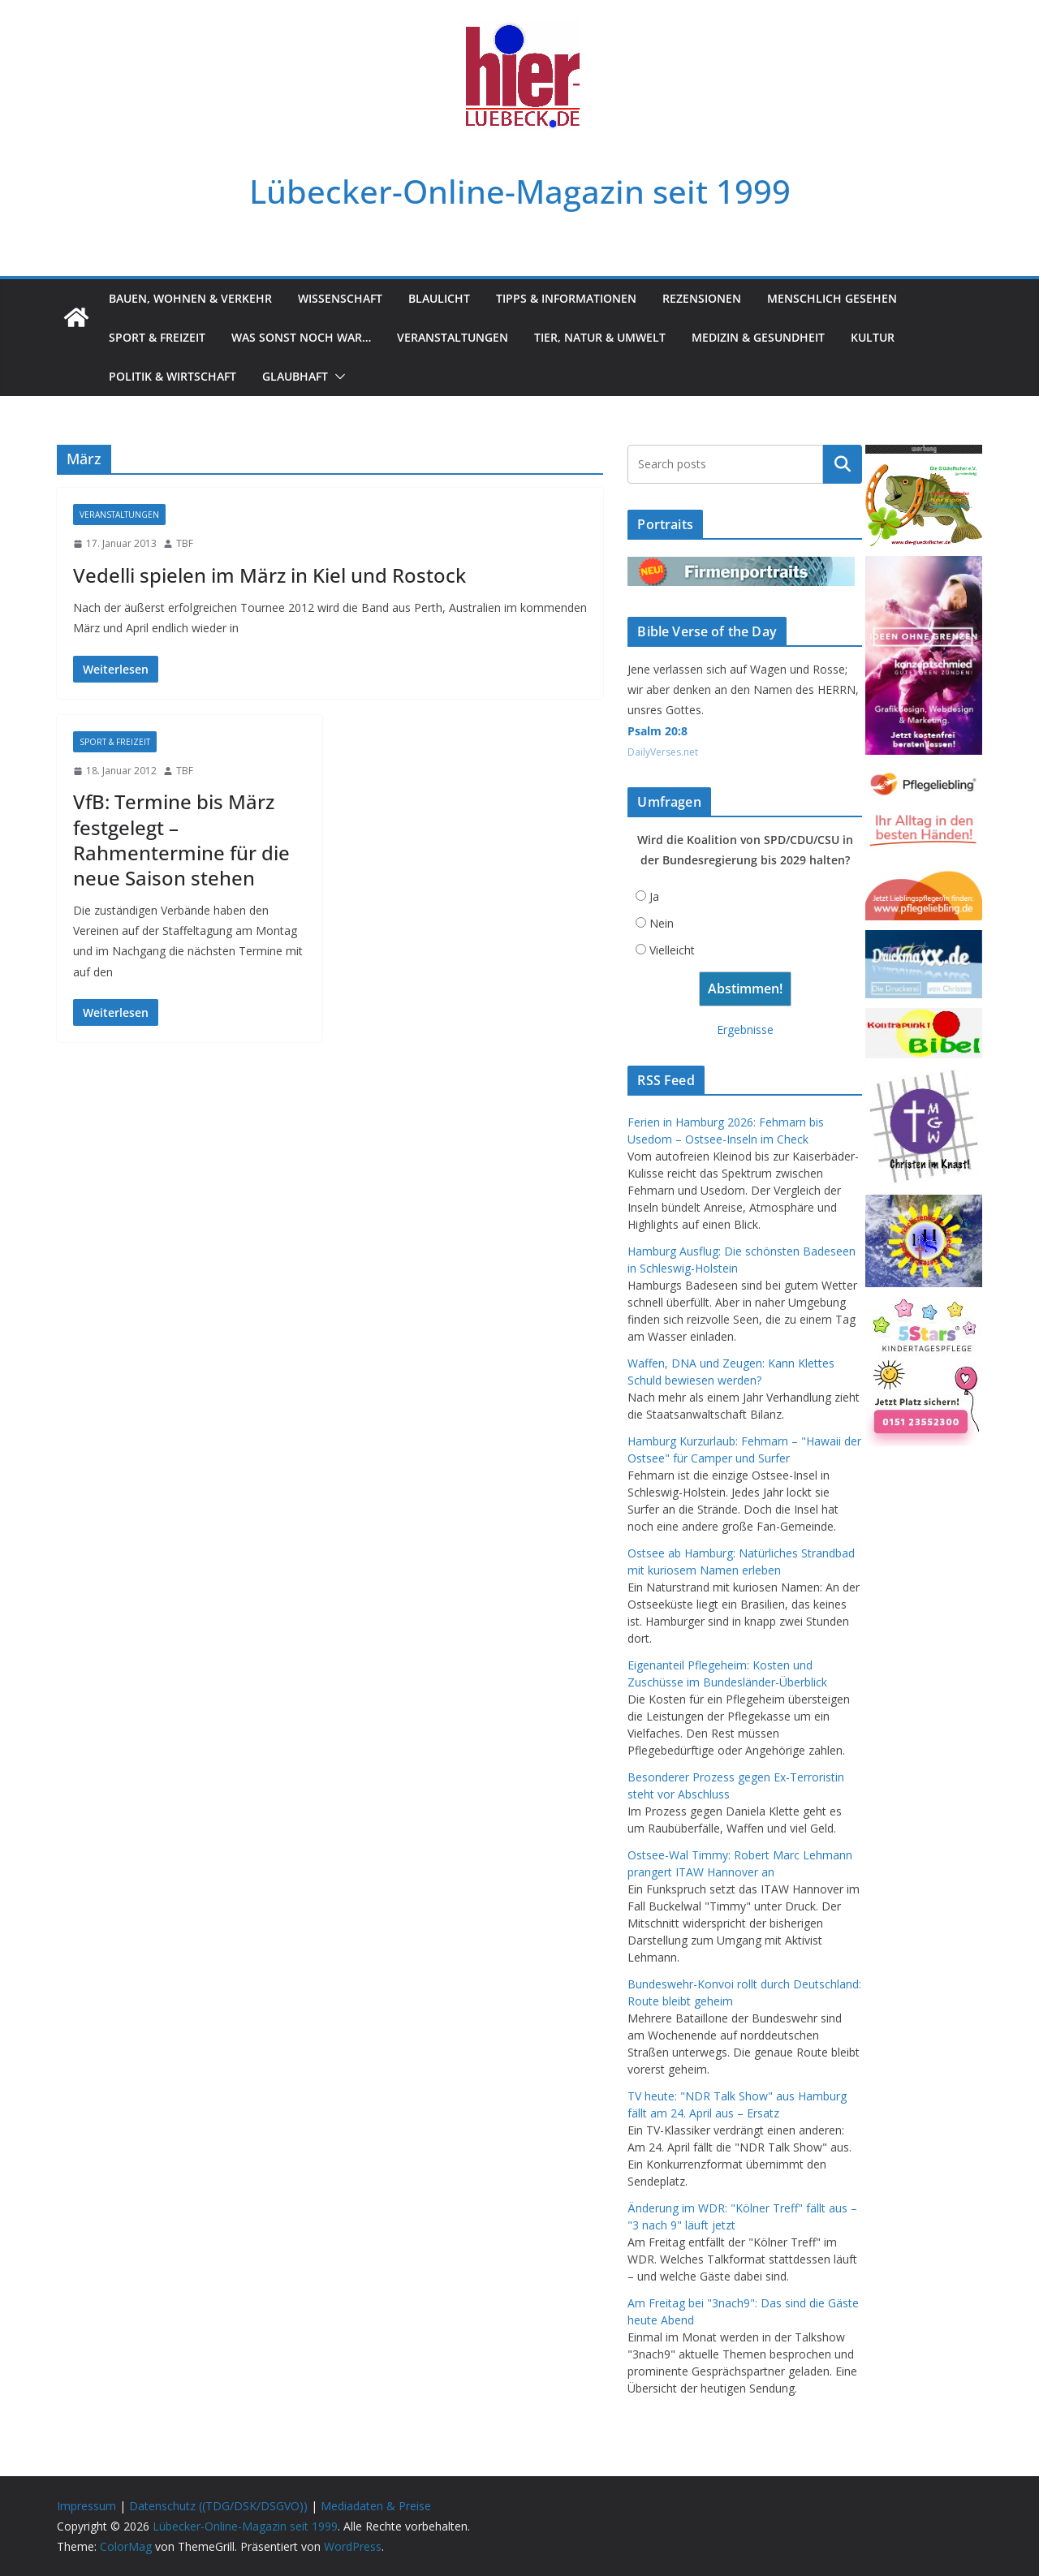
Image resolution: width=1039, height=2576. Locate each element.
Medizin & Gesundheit (758, 337)
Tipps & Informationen (566, 298)
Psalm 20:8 (657, 731)
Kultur (873, 337)
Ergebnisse (745, 1029)
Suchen (842, 464)
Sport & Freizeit (157, 337)
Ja (654, 896)
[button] (337, 376)
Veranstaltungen (452, 337)
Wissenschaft (340, 298)
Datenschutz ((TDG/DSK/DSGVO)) (218, 2506)
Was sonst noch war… (301, 337)
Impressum (86, 2506)
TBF (184, 543)
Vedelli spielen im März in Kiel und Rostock (269, 575)
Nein (661, 923)
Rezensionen (701, 298)
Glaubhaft (295, 376)
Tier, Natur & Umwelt (600, 337)
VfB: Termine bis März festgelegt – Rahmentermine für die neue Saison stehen (181, 839)
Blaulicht (439, 298)
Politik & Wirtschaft (172, 376)
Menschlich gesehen (832, 298)
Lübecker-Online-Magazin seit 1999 (520, 191)
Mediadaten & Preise (376, 2506)
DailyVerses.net (662, 752)
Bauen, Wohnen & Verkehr (190, 298)
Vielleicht (672, 950)
